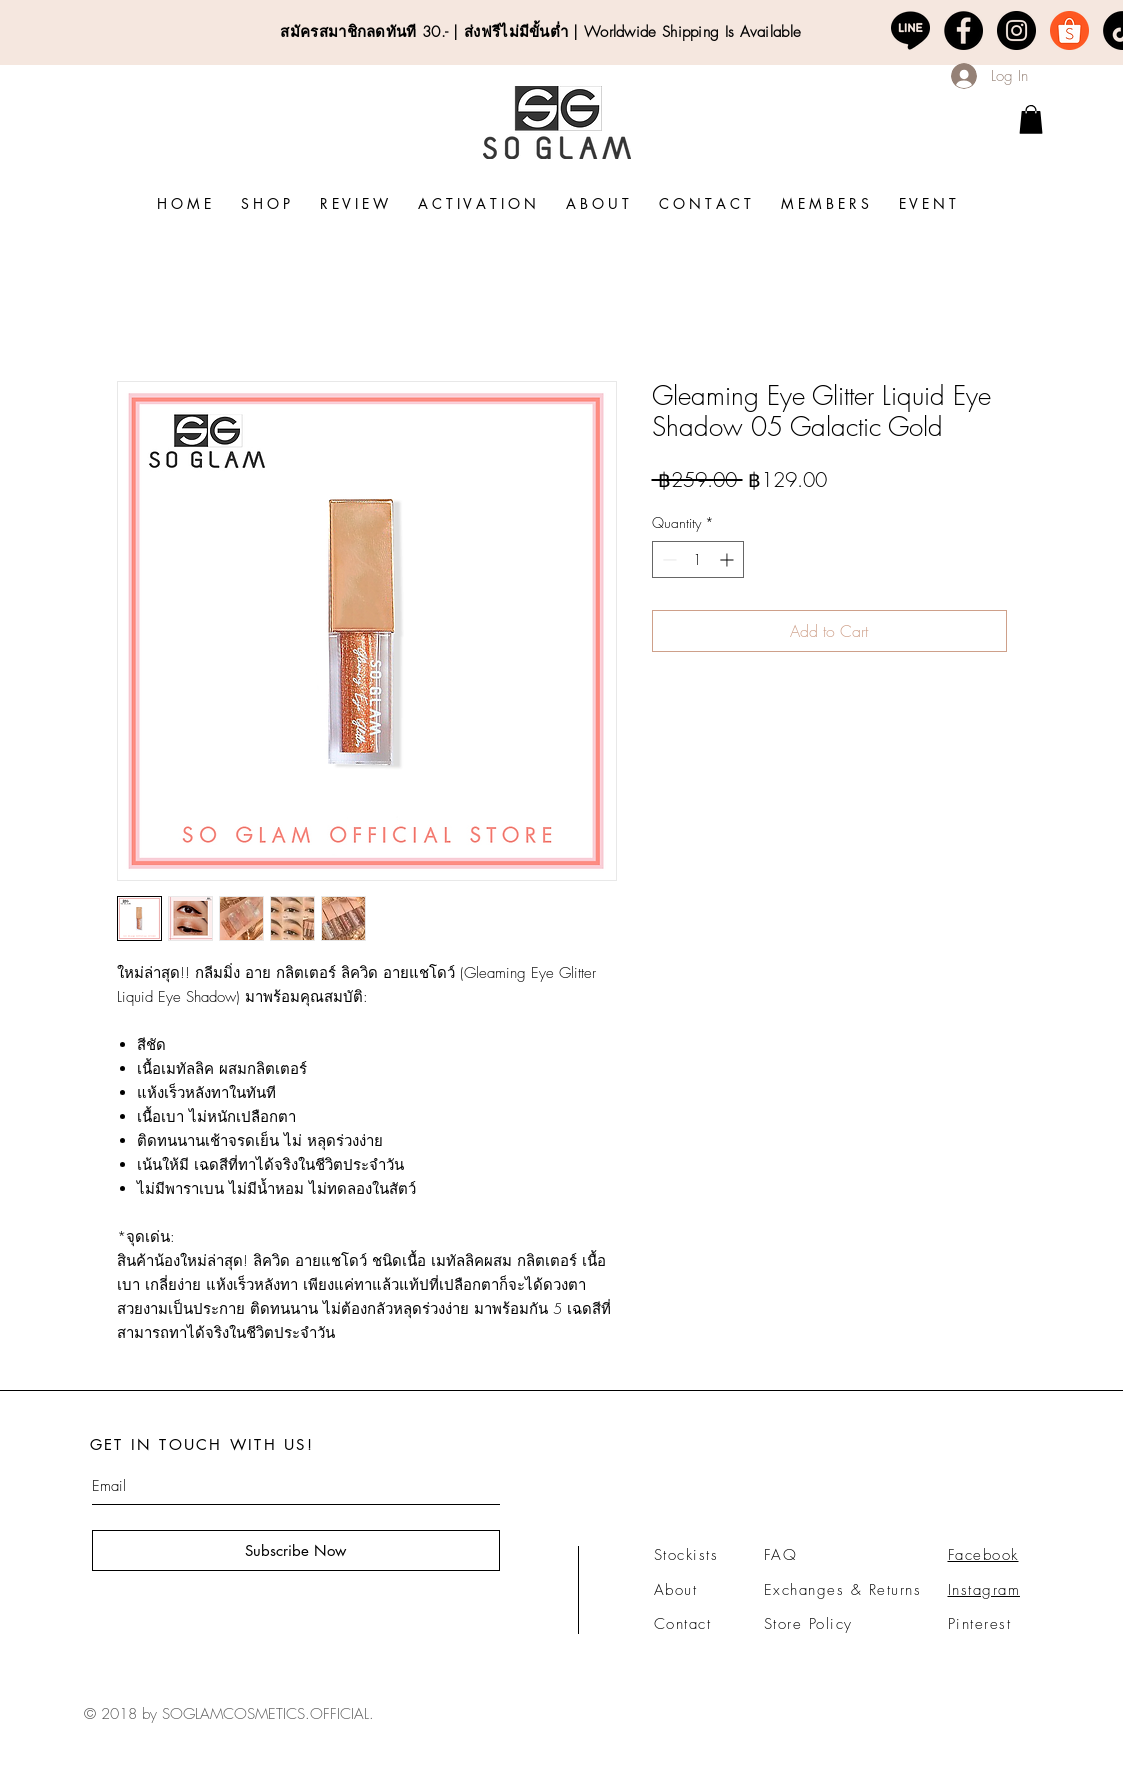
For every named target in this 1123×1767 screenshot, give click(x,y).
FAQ (781, 1555)
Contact (683, 1624)
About (676, 1590)
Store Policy (808, 1624)
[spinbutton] (698, 559)
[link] (1031, 119)
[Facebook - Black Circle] (963, 30)
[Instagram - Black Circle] (1016, 30)
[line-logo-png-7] (910, 30)
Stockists (686, 1555)
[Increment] (728, 559)
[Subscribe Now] (296, 1550)
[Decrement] (667, 559)
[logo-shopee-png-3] (1069, 30)
